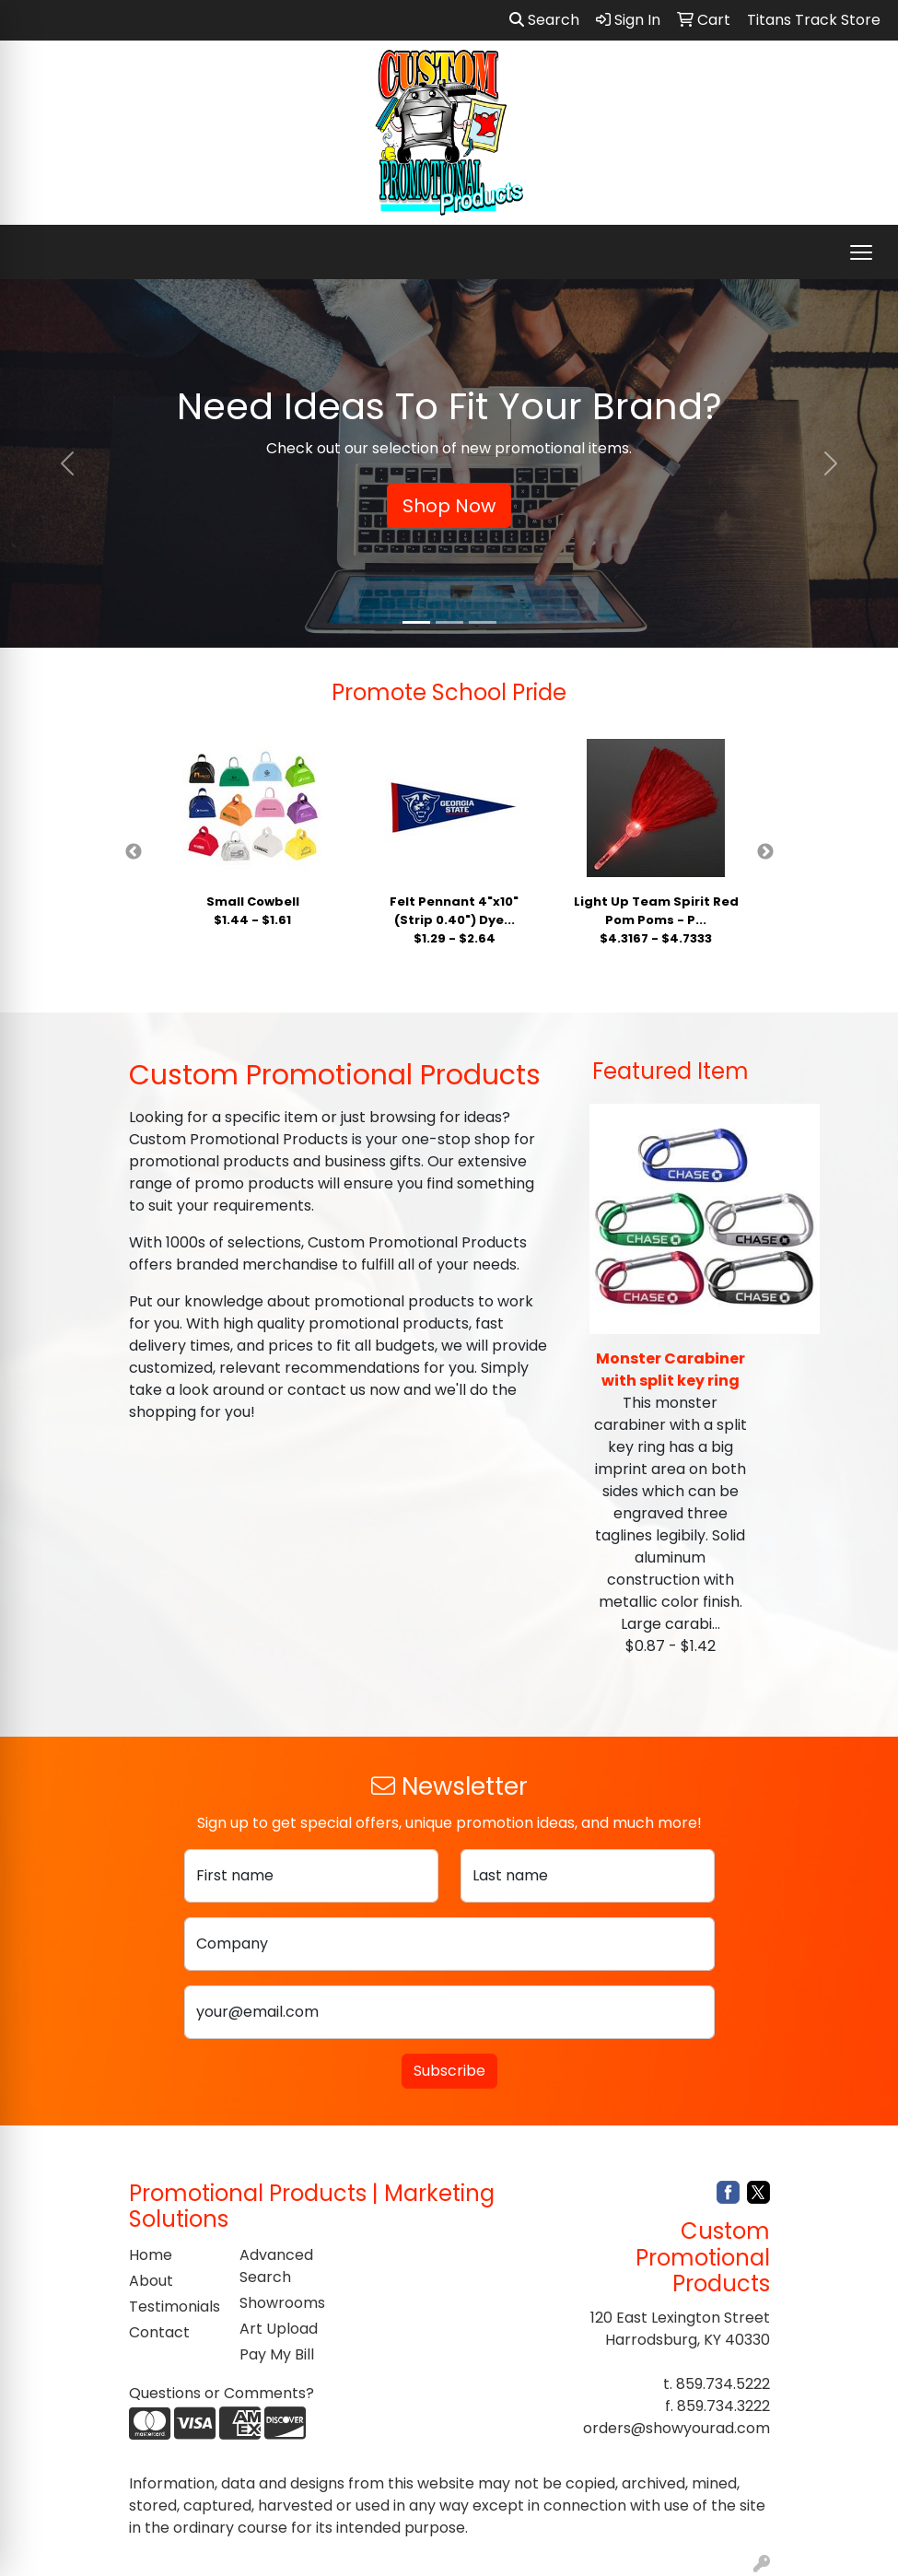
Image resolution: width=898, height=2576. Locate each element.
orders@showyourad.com (676, 2428)
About (151, 2280)
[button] (67, 463)
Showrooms (282, 2302)
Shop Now (449, 506)
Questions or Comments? (221, 2393)
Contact (159, 2332)
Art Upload (278, 2328)
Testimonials (173, 2306)
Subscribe (449, 2070)
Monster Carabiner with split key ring (670, 1369)
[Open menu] (861, 252)
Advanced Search (276, 2266)
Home (150, 2255)
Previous (133, 852)
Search (544, 19)
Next (765, 852)
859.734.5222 (723, 2384)
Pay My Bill (276, 2354)
